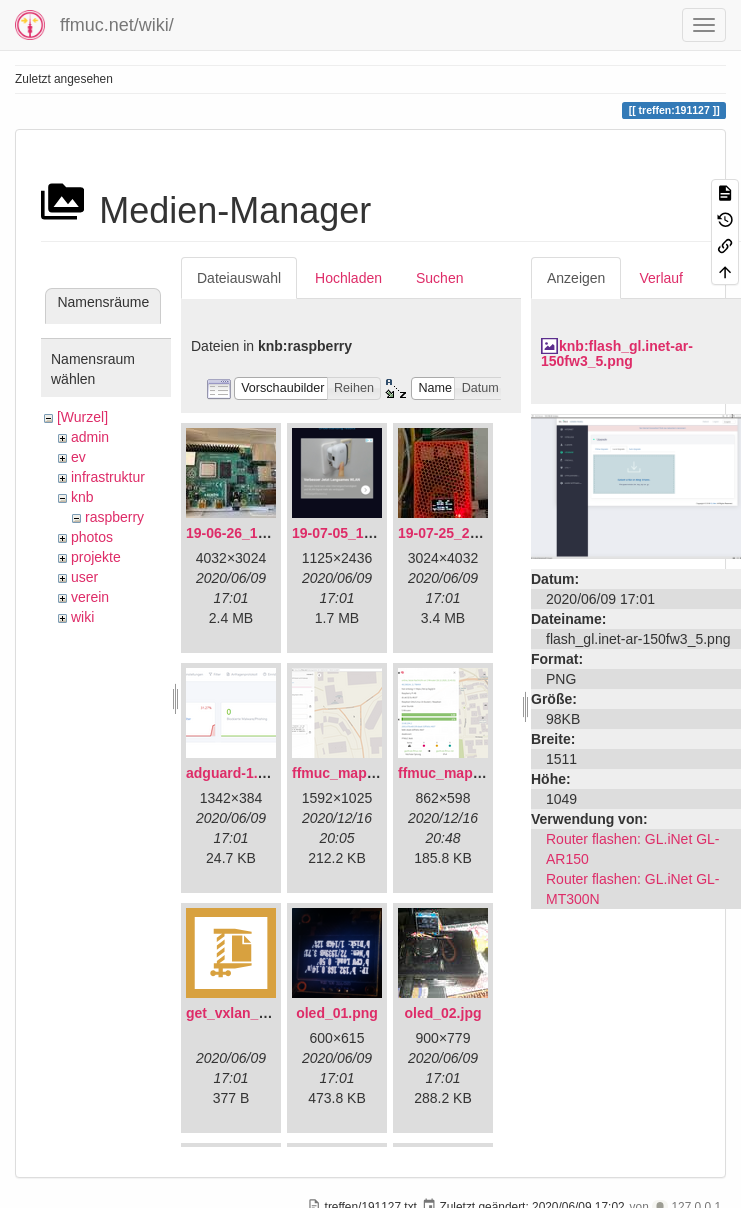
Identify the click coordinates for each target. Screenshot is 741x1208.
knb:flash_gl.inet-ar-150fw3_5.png (617, 353)
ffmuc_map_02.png (462, 773)
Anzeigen (576, 278)
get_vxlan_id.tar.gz (248, 1013)
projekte (96, 557)
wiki (82, 617)
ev (78, 457)
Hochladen (348, 278)
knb (82, 497)
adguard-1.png (234, 773)
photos (92, 537)
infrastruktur (108, 477)
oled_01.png (337, 1013)
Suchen (439, 278)
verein (90, 597)
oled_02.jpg (442, 1013)
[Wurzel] (82, 417)
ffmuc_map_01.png (356, 773)
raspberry (114, 517)
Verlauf (661, 278)
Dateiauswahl (239, 278)
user (84, 577)
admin (90, 437)
